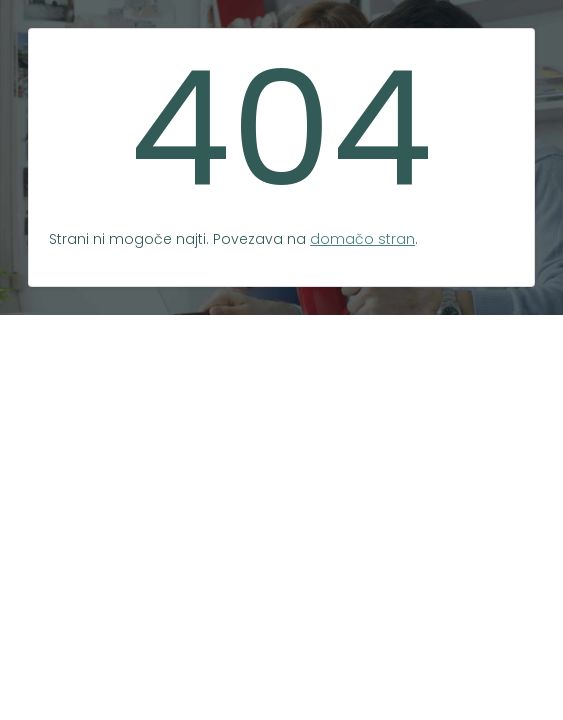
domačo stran (362, 239)
